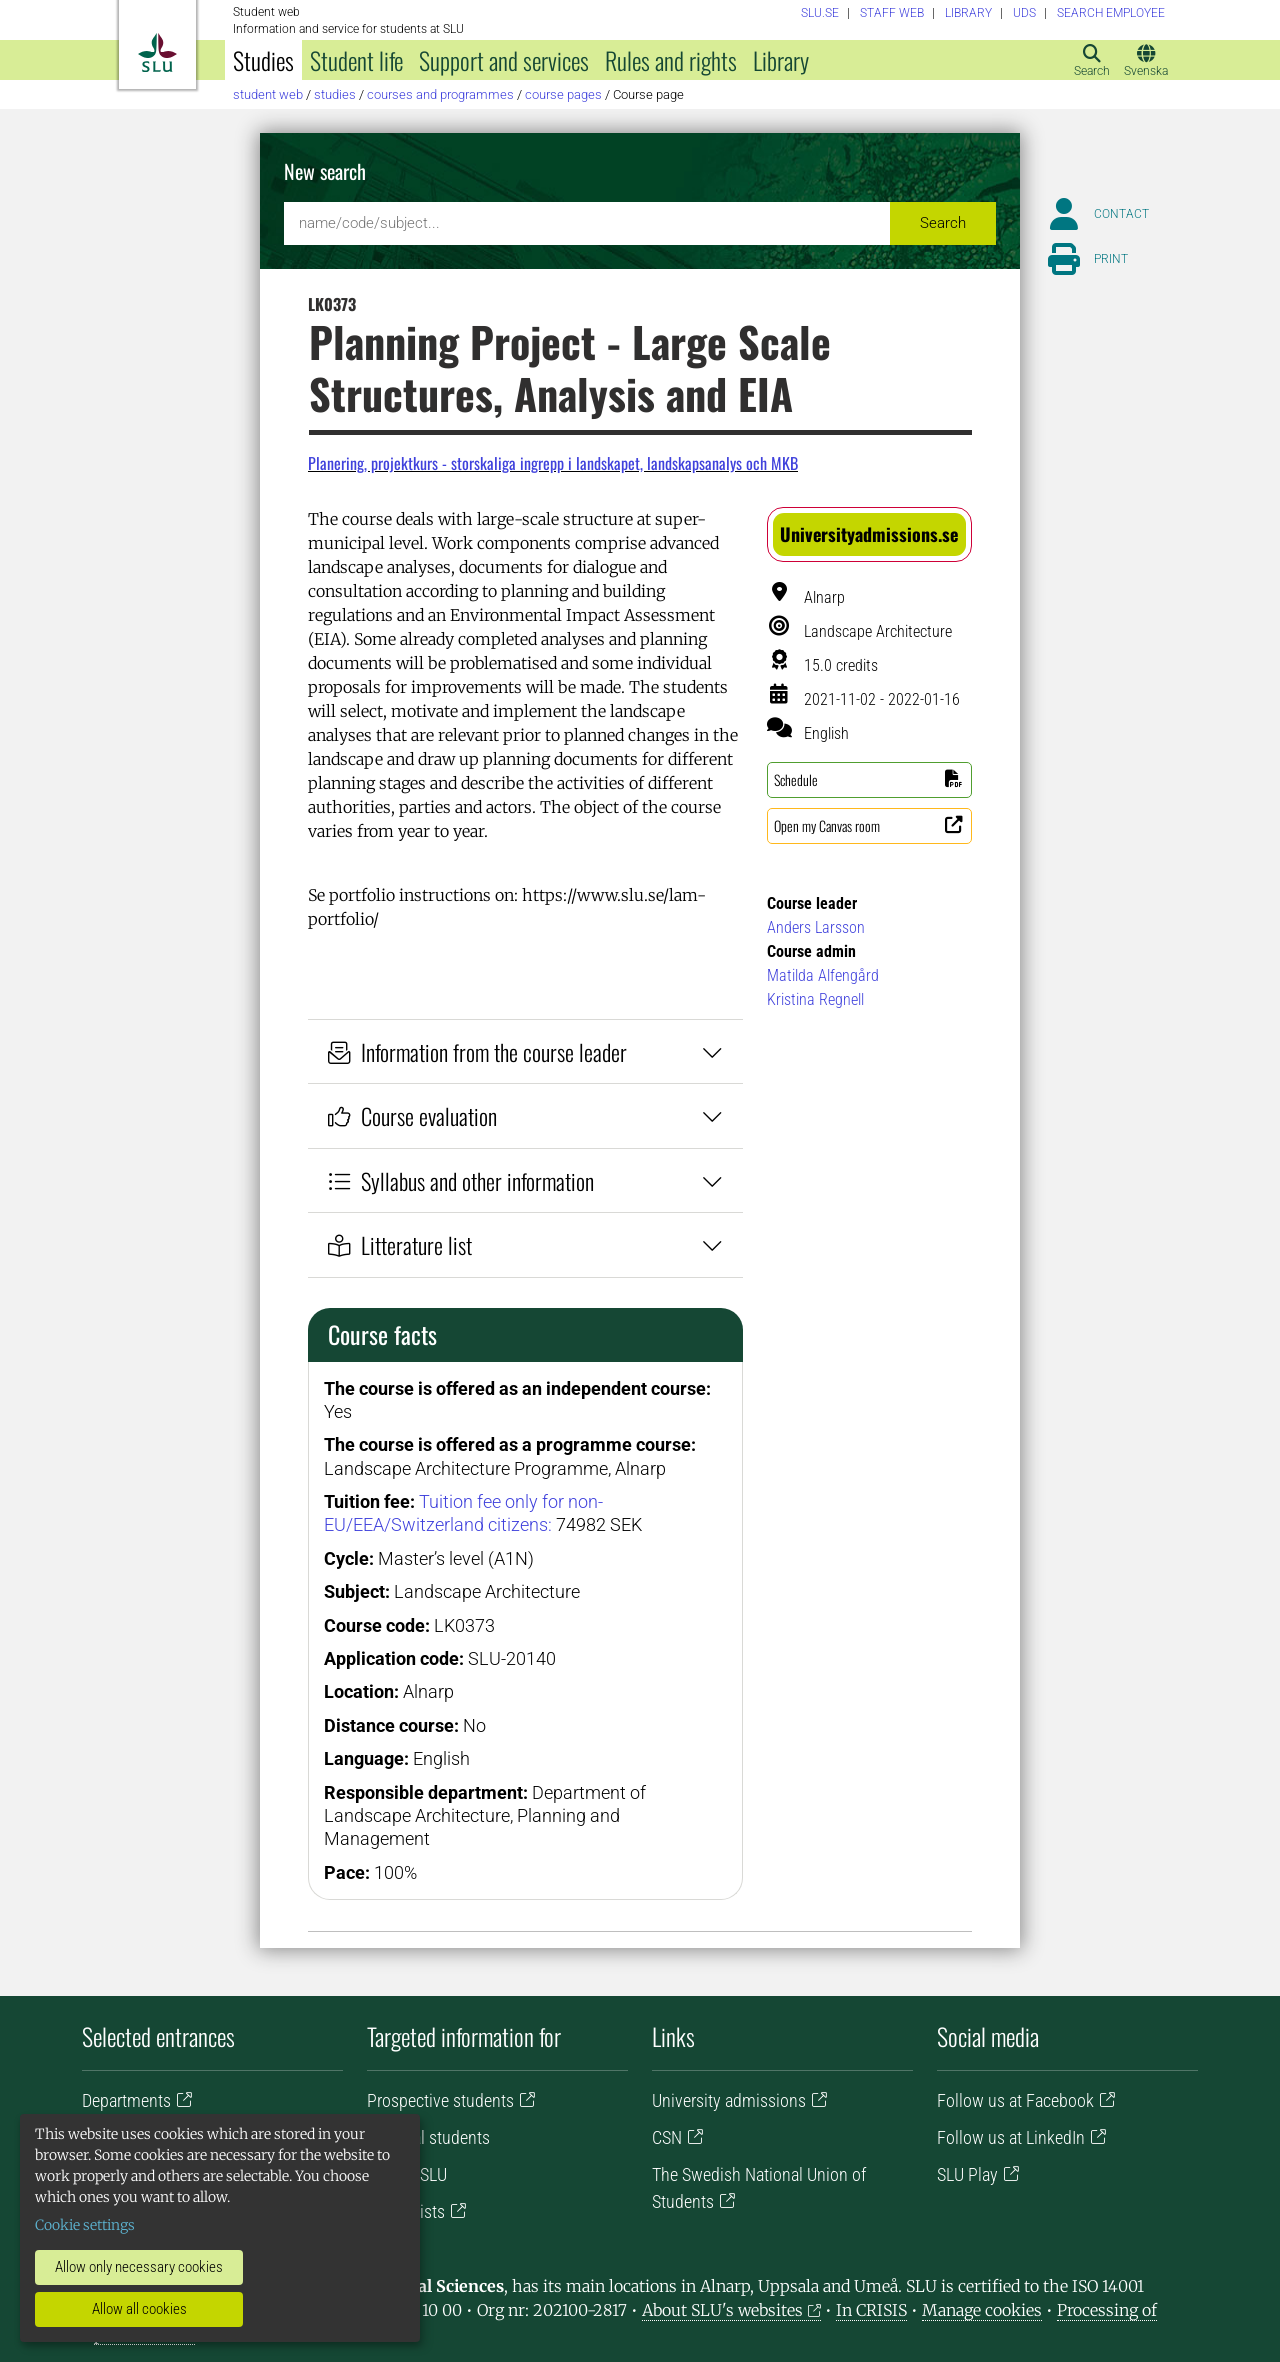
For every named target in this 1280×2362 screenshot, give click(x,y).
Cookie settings (85, 2225)
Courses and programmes (440, 94)
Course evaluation (525, 1115)
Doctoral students (428, 2137)
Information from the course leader (525, 1051)
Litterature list (525, 1244)
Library (781, 60)
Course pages (563, 94)
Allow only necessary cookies (139, 2267)
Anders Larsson (816, 927)
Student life (356, 60)
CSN (667, 2137)
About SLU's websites (722, 2310)
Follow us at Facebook (1015, 2100)
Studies (263, 60)
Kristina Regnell (815, 999)
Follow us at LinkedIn (1011, 2137)
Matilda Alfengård (823, 975)
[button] (869, 534)
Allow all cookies (139, 2309)
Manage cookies (982, 2310)
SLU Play (967, 2174)
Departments (126, 2100)
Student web (268, 94)
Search (943, 223)
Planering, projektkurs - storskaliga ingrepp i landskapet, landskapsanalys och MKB (553, 463)
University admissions (729, 2100)
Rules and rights (671, 60)
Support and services (504, 60)
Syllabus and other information (525, 1180)
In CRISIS (871, 2310)
